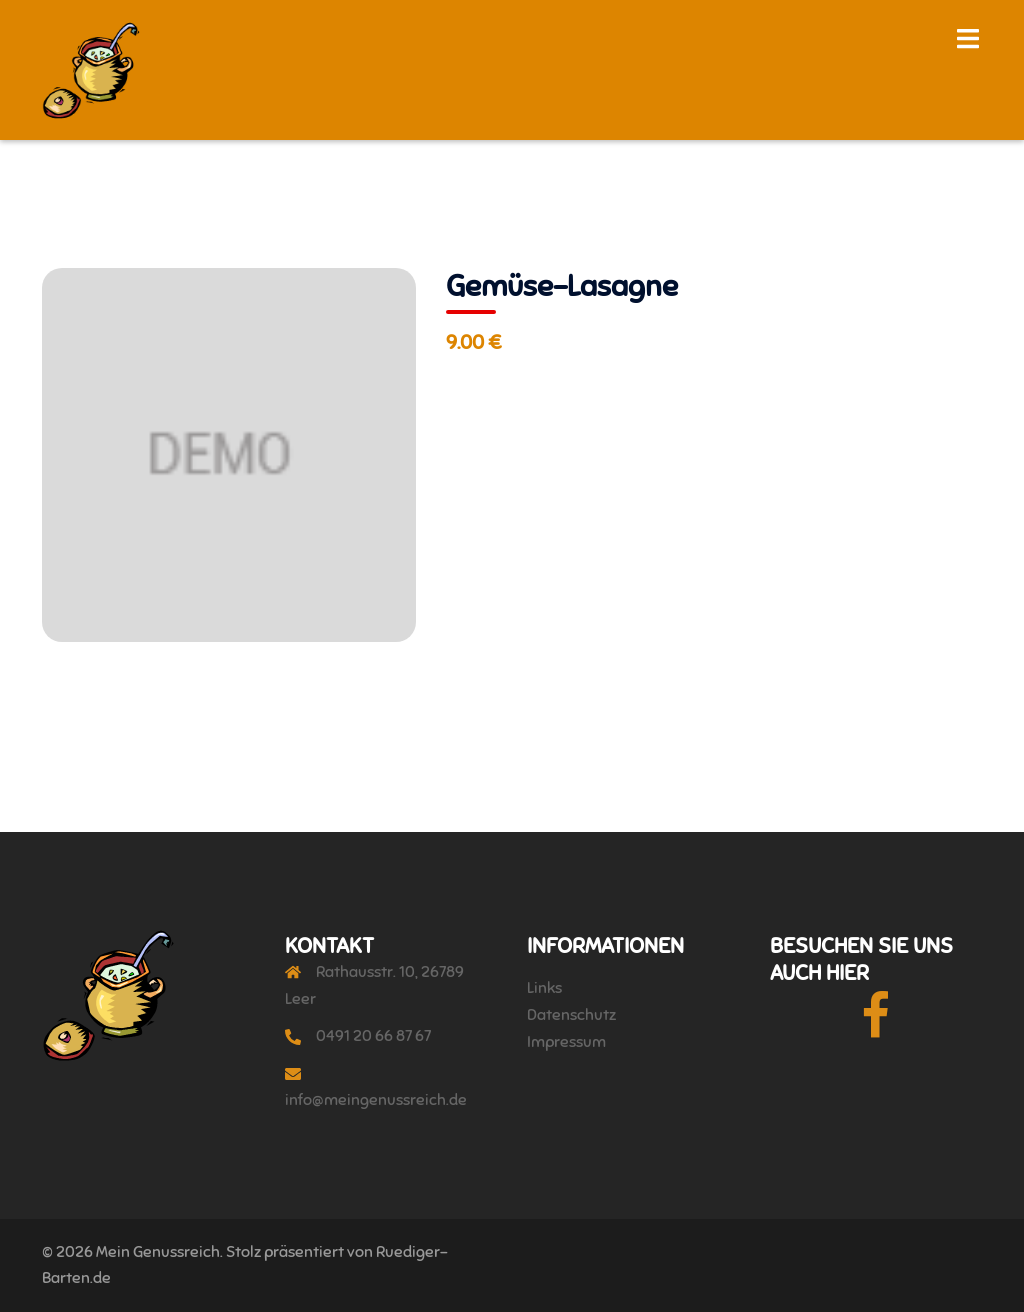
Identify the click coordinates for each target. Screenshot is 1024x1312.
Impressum (566, 1042)
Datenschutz (571, 1015)
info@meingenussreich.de (376, 1100)
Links (544, 988)
